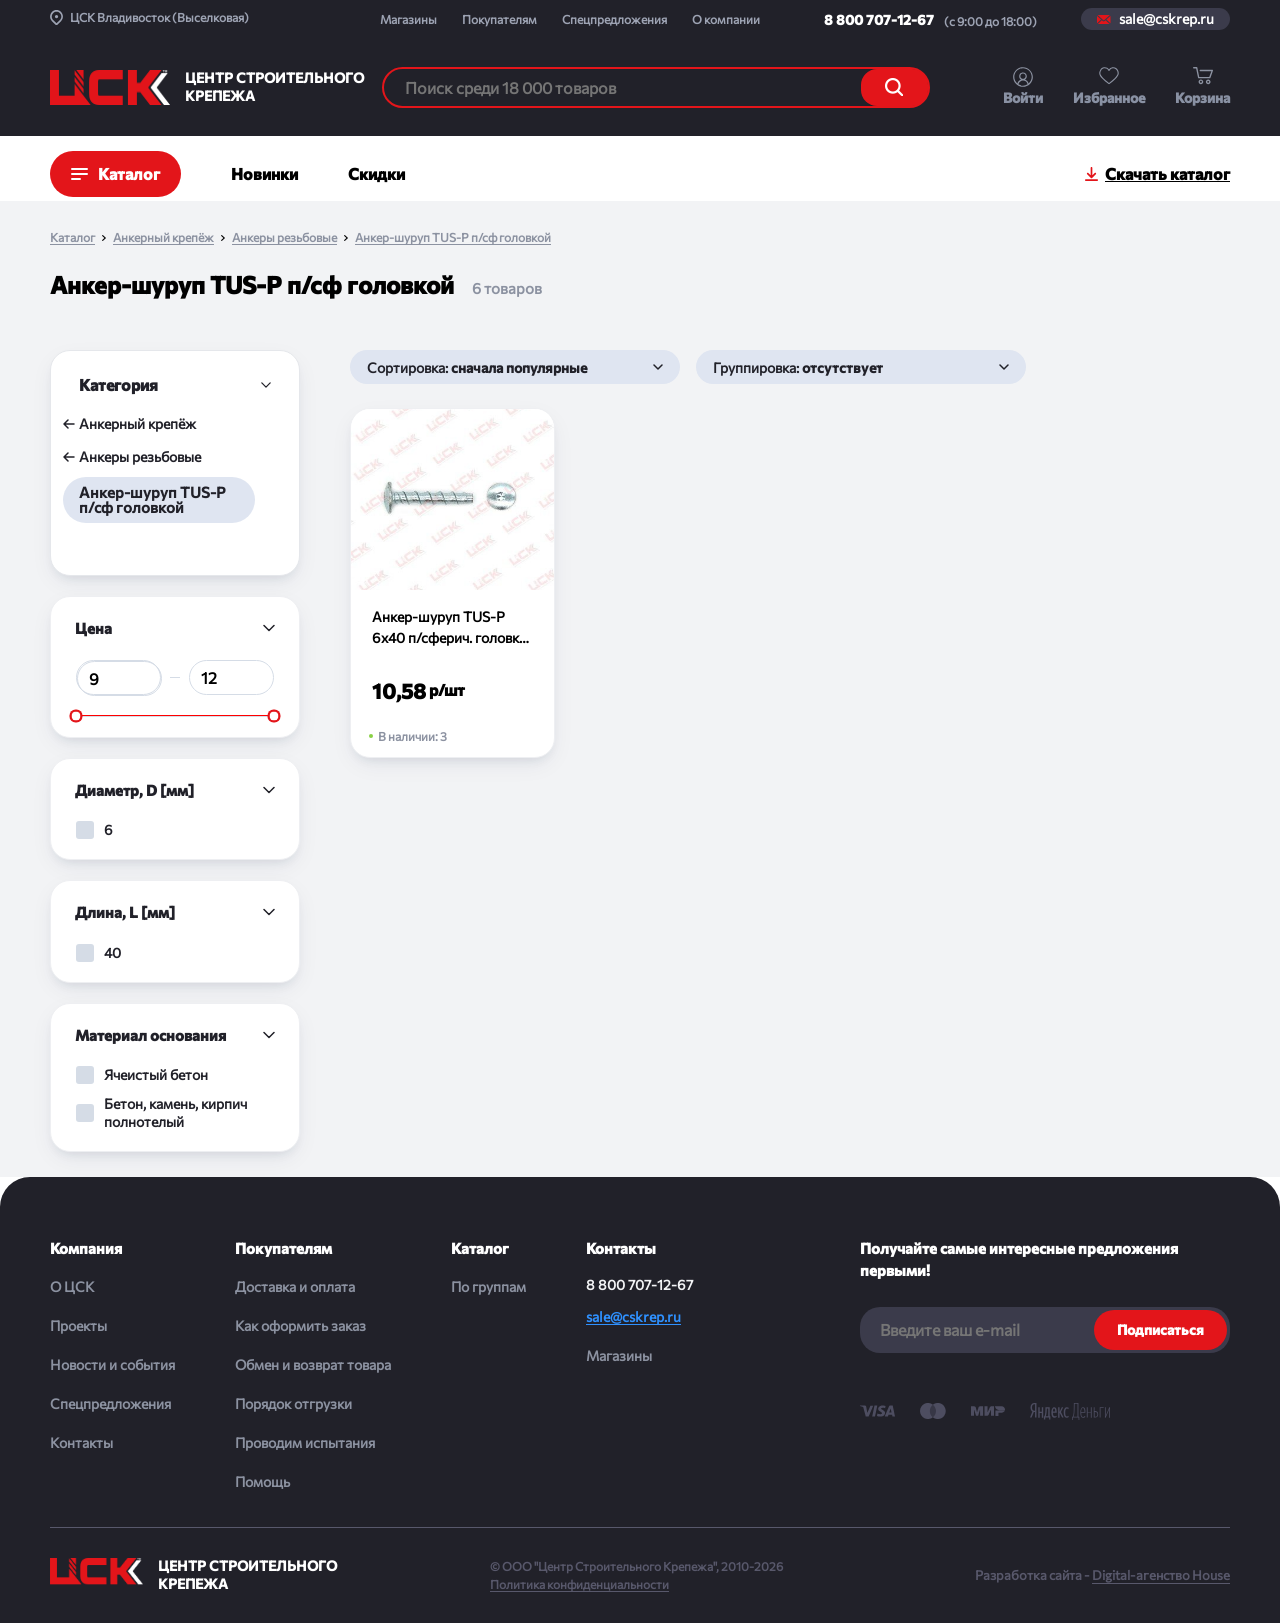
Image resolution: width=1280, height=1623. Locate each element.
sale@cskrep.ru (1166, 19)
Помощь (262, 1481)
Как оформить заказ (300, 1325)
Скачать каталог (1167, 173)
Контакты (81, 1442)
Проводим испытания (305, 1442)
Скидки (376, 173)
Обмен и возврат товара (313, 1364)
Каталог (72, 237)
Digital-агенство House (1161, 1575)
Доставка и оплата (295, 1286)
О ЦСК (72, 1286)
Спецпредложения (614, 19)
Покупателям (499, 19)
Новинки (264, 173)
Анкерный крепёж (163, 237)
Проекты (78, 1325)
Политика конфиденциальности (579, 1584)
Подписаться (1160, 1329)
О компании (726, 19)
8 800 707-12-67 (879, 19)
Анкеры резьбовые (284, 237)
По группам (488, 1286)
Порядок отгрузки (293, 1403)
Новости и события (112, 1364)
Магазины (408, 19)
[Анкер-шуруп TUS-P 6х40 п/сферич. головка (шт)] (452, 583)
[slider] (76, 715)
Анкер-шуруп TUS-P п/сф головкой (453, 237)
